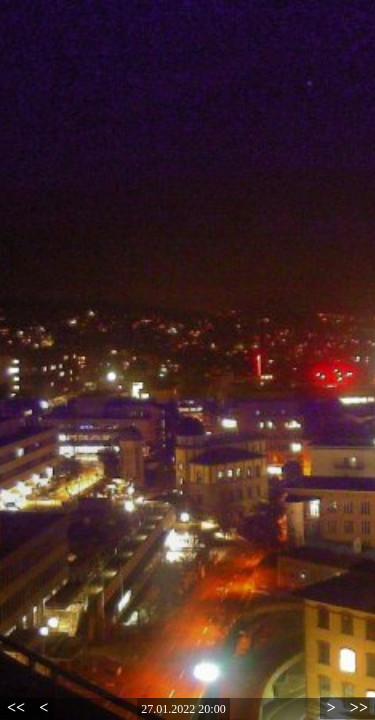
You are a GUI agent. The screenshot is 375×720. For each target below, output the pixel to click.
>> (359, 707)
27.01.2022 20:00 (183, 709)
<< (16, 707)
